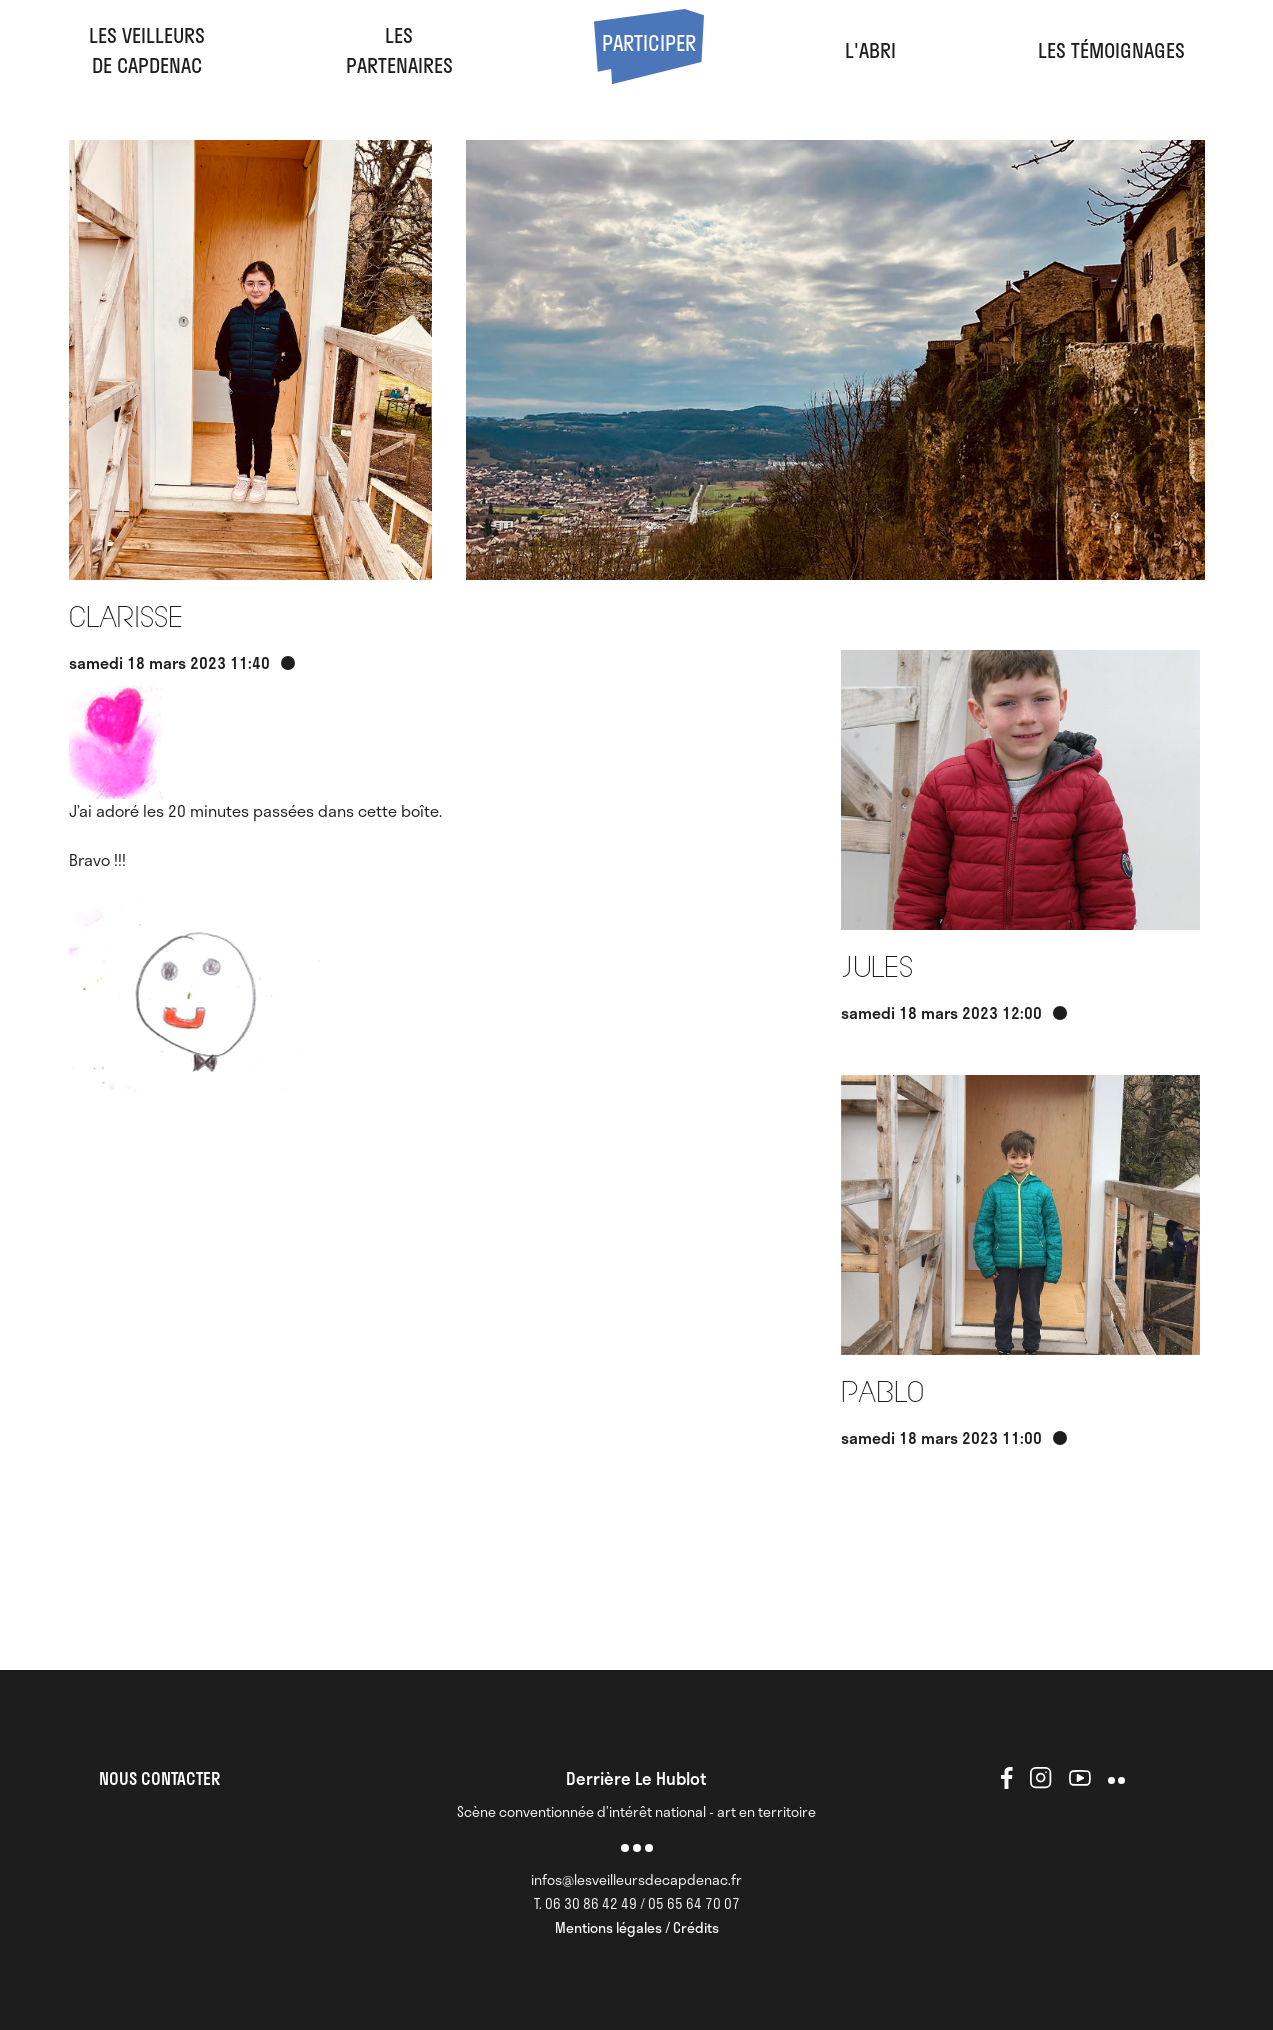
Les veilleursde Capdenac (147, 50)
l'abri (870, 50)
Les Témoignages (1111, 50)
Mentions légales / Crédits (637, 1927)
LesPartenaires (399, 50)
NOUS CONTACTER (159, 1778)
